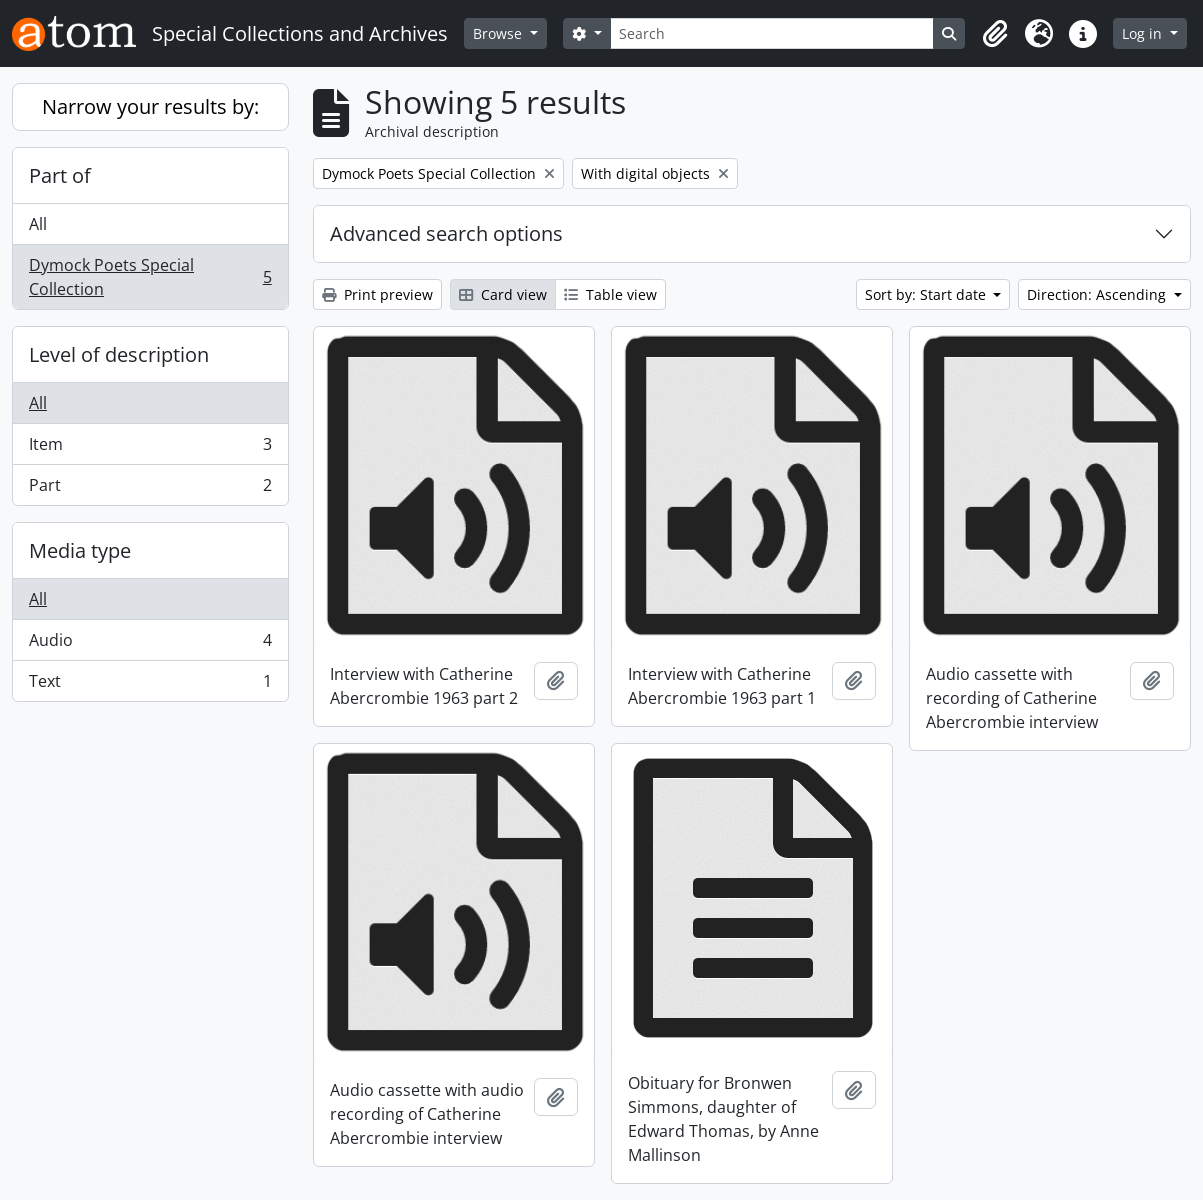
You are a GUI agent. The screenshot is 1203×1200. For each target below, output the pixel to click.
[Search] (772, 33)
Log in (1144, 33)
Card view (503, 294)
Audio (150, 644)
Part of (60, 175)
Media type (80, 550)
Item (150, 448)
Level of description (119, 354)
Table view (610, 294)
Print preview (377, 294)
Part (150, 489)
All (38, 224)
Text (150, 685)
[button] (995, 34)
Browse (499, 33)
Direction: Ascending (1098, 294)
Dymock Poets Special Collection (150, 277)
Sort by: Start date (927, 294)
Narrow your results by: (150, 106)
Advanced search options (446, 233)
